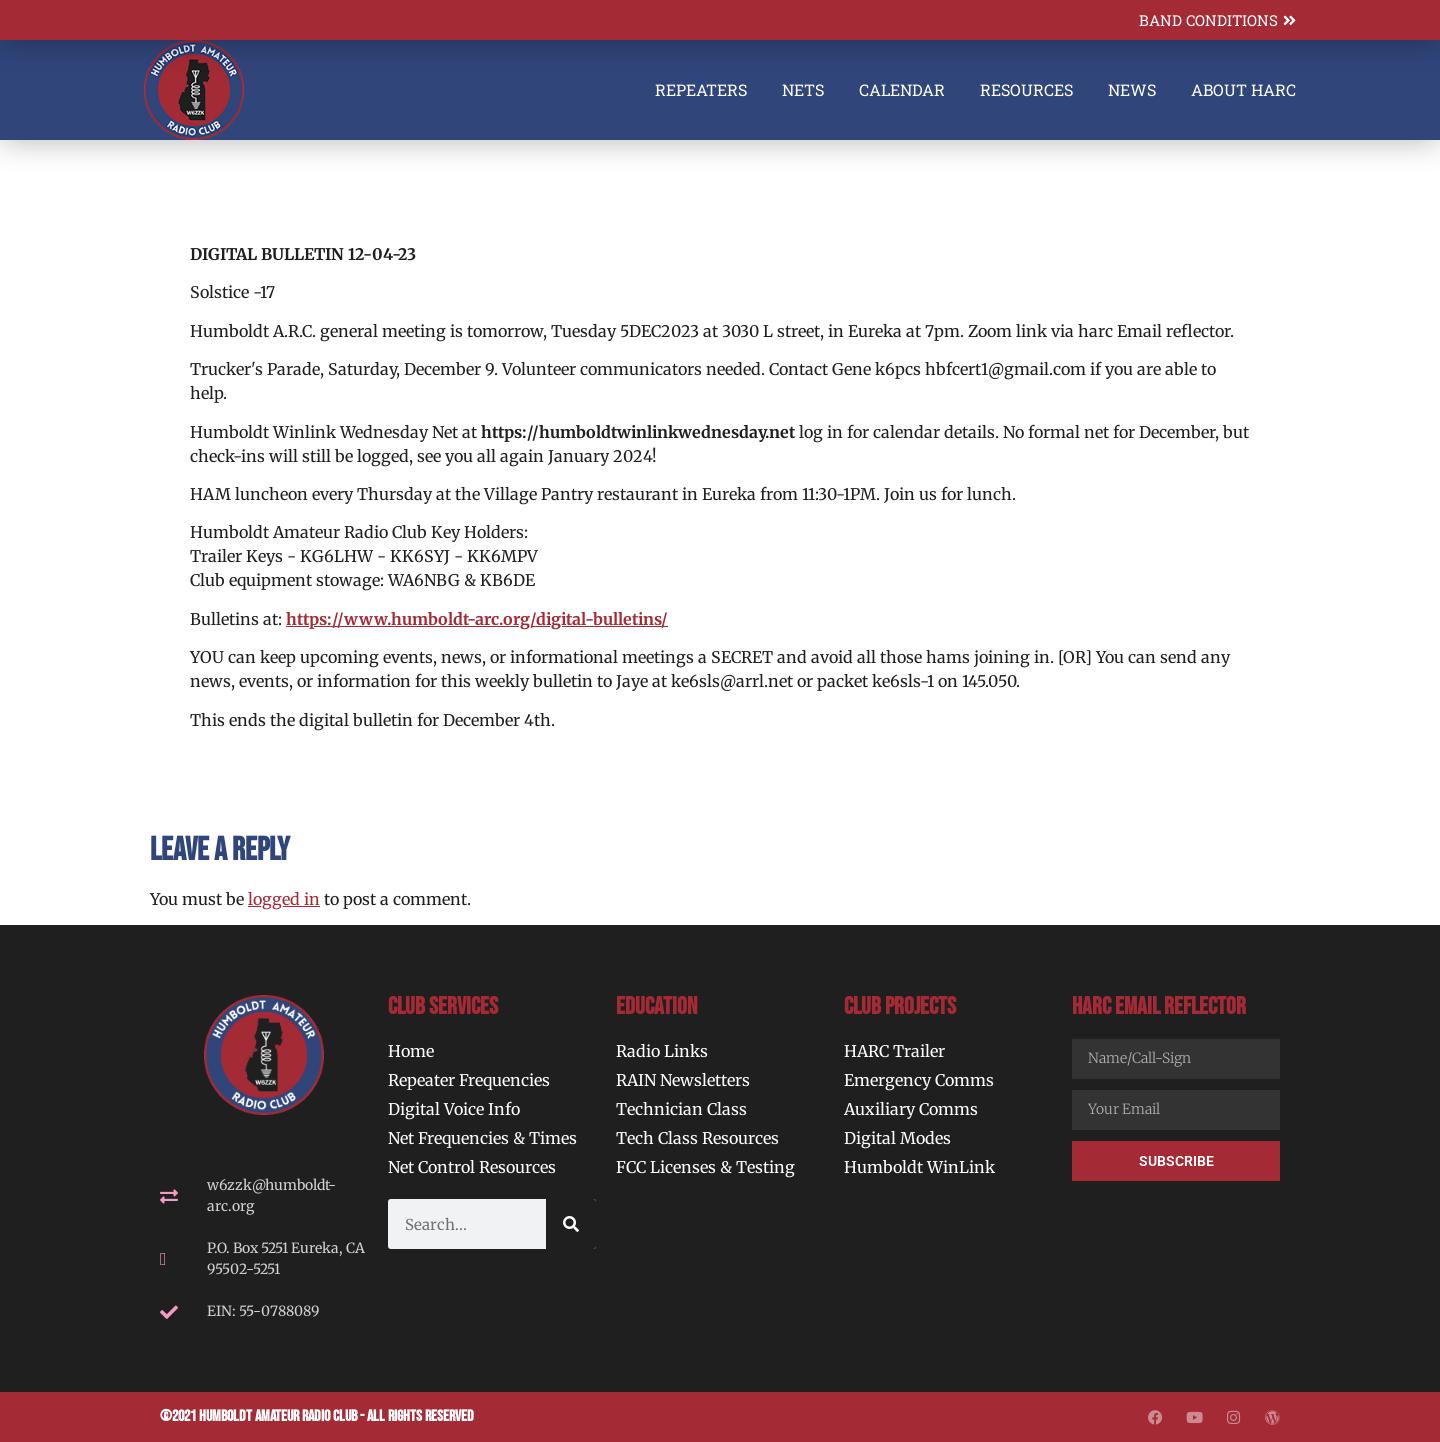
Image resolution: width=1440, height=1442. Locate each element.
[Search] (571, 1224)
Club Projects (900, 1006)
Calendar (902, 89)
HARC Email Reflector (1159, 1006)
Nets (803, 89)
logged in (284, 899)
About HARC (1243, 89)
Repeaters (701, 89)
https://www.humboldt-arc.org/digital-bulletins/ (477, 619)
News (1132, 89)
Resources (1026, 89)
